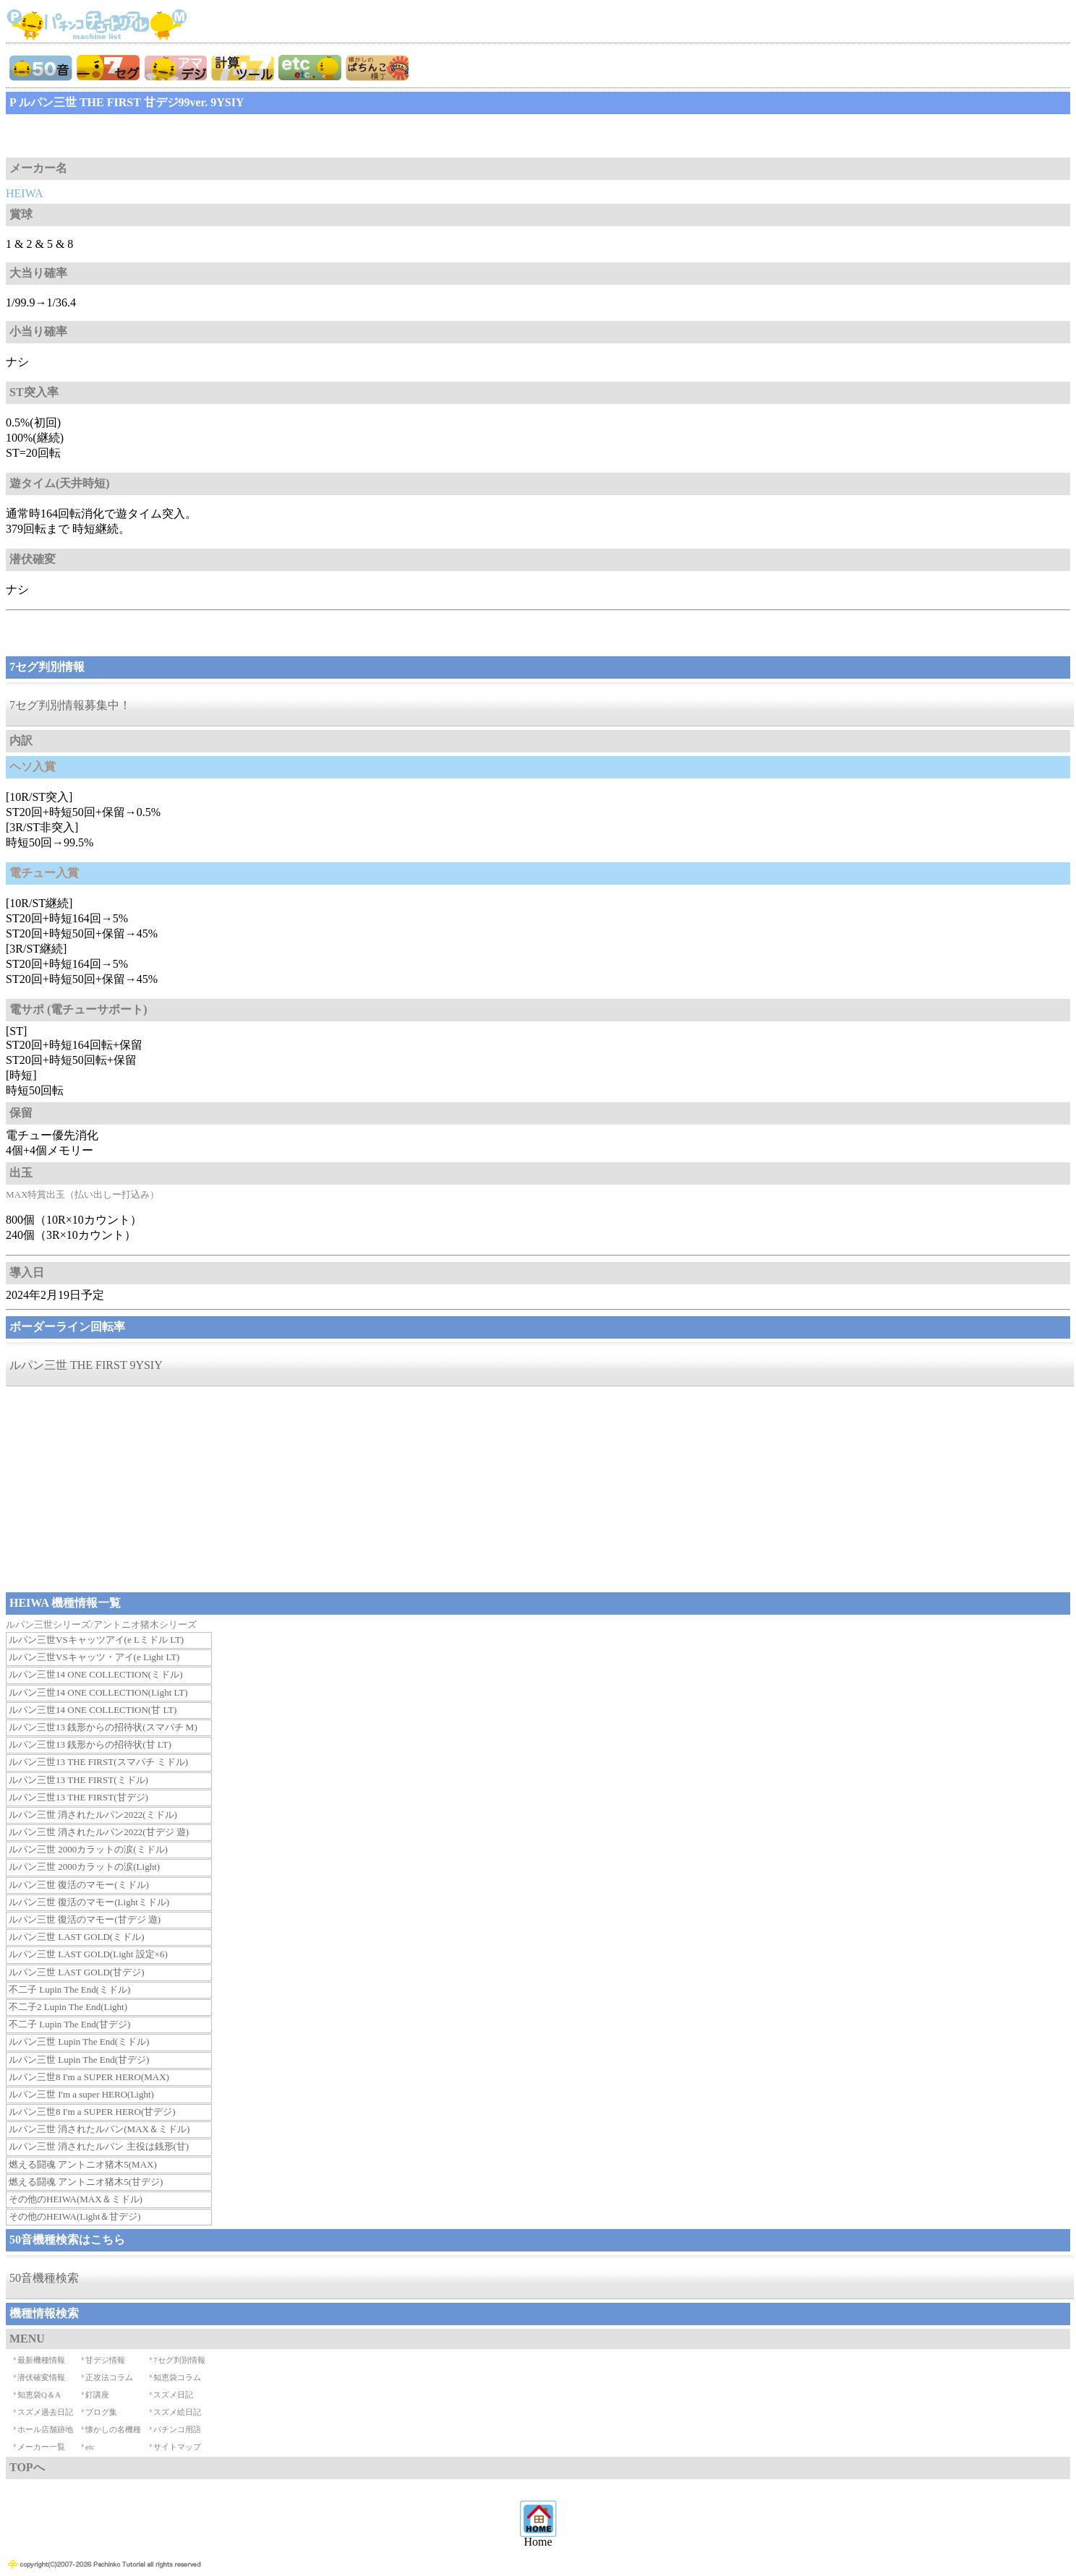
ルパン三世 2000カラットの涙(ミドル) (88, 1849)
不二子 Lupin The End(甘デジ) (69, 2024)
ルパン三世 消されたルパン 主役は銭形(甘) (99, 2146)
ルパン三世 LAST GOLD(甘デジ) (77, 1972)
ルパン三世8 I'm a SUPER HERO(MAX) (89, 2076)
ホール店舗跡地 (45, 2429)
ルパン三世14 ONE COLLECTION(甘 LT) (92, 1709)
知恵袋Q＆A (39, 2394)
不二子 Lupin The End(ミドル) (69, 1989)
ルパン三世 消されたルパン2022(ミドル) (93, 1814)
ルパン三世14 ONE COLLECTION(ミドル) (95, 1674)
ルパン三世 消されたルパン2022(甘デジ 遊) (99, 1831)
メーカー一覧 (41, 2446)
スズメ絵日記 (177, 2412)
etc (90, 2446)
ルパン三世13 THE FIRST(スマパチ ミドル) (98, 1761)
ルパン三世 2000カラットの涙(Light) (84, 1866)
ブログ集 (101, 2412)
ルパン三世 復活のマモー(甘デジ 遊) (85, 1919)
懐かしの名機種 (113, 2429)
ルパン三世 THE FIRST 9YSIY (86, 1365)
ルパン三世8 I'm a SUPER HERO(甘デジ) (92, 2111)
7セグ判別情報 (179, 2360)
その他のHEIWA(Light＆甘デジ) (75, 2216)
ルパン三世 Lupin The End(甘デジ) (79, 2059)
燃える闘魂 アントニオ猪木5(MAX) (83, 2164)
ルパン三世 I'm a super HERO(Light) (81, 2094)
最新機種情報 (41, 2360)
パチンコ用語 (177, 2429)
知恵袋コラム (177, 2377)
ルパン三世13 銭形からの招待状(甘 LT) (90, 1744)
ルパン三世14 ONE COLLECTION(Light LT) (98, 1692)
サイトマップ (177, 2446)
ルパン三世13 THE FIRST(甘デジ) (78, 1797)
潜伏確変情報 (41, 2377)
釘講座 (97, 2394)
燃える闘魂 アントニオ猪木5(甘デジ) (86, 2181)
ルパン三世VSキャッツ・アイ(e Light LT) (94, 1657)
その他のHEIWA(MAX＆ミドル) (75, 2199)
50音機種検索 (44, 2278)
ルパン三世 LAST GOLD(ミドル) (77, 1936)
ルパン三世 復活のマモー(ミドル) (79, 1884)
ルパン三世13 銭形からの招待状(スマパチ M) (103, 1727)
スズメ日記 (173, 2394)
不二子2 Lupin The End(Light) (68, 2006)
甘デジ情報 (105, 2360)
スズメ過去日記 (45, 2412)
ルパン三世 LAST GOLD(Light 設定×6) (88, 1954)
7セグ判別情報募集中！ (70, 705)
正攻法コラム (109, 2377)
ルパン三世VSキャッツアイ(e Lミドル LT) (96, 1639)
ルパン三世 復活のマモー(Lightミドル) (89, 1902)
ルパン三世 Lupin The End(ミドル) (79, 2041)
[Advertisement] (121, 136)
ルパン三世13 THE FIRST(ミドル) (78, 1779)
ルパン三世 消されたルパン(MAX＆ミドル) (99, 2129)
